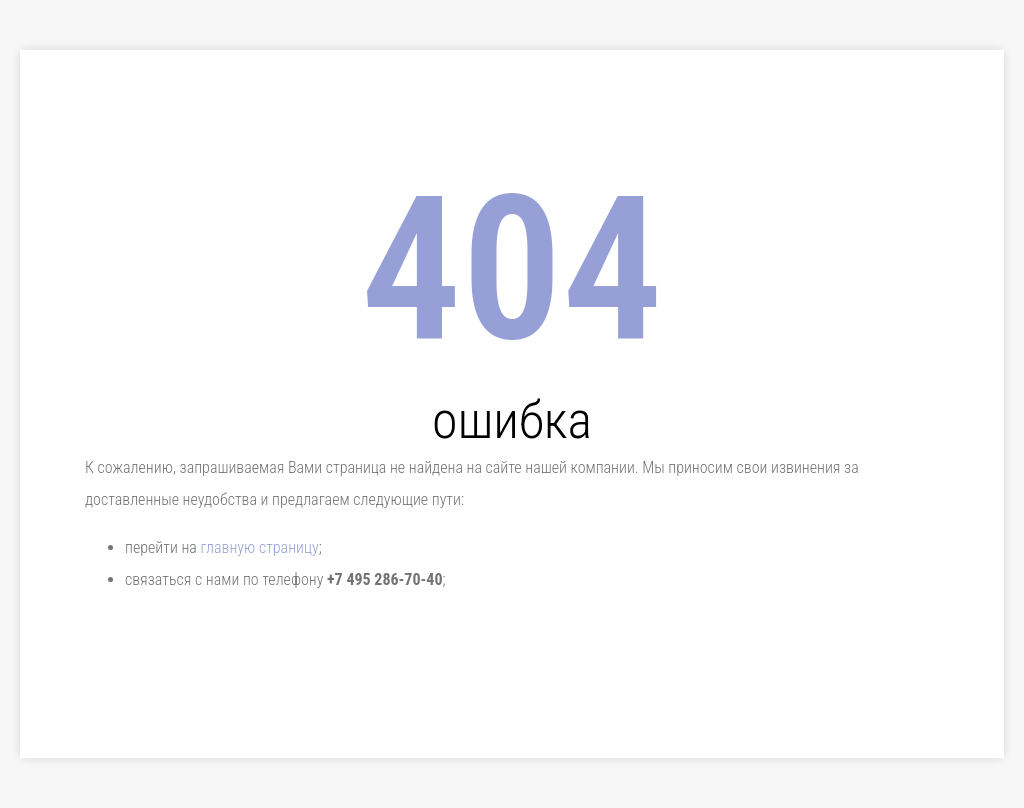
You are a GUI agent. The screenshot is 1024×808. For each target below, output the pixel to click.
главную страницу (259, 547)
